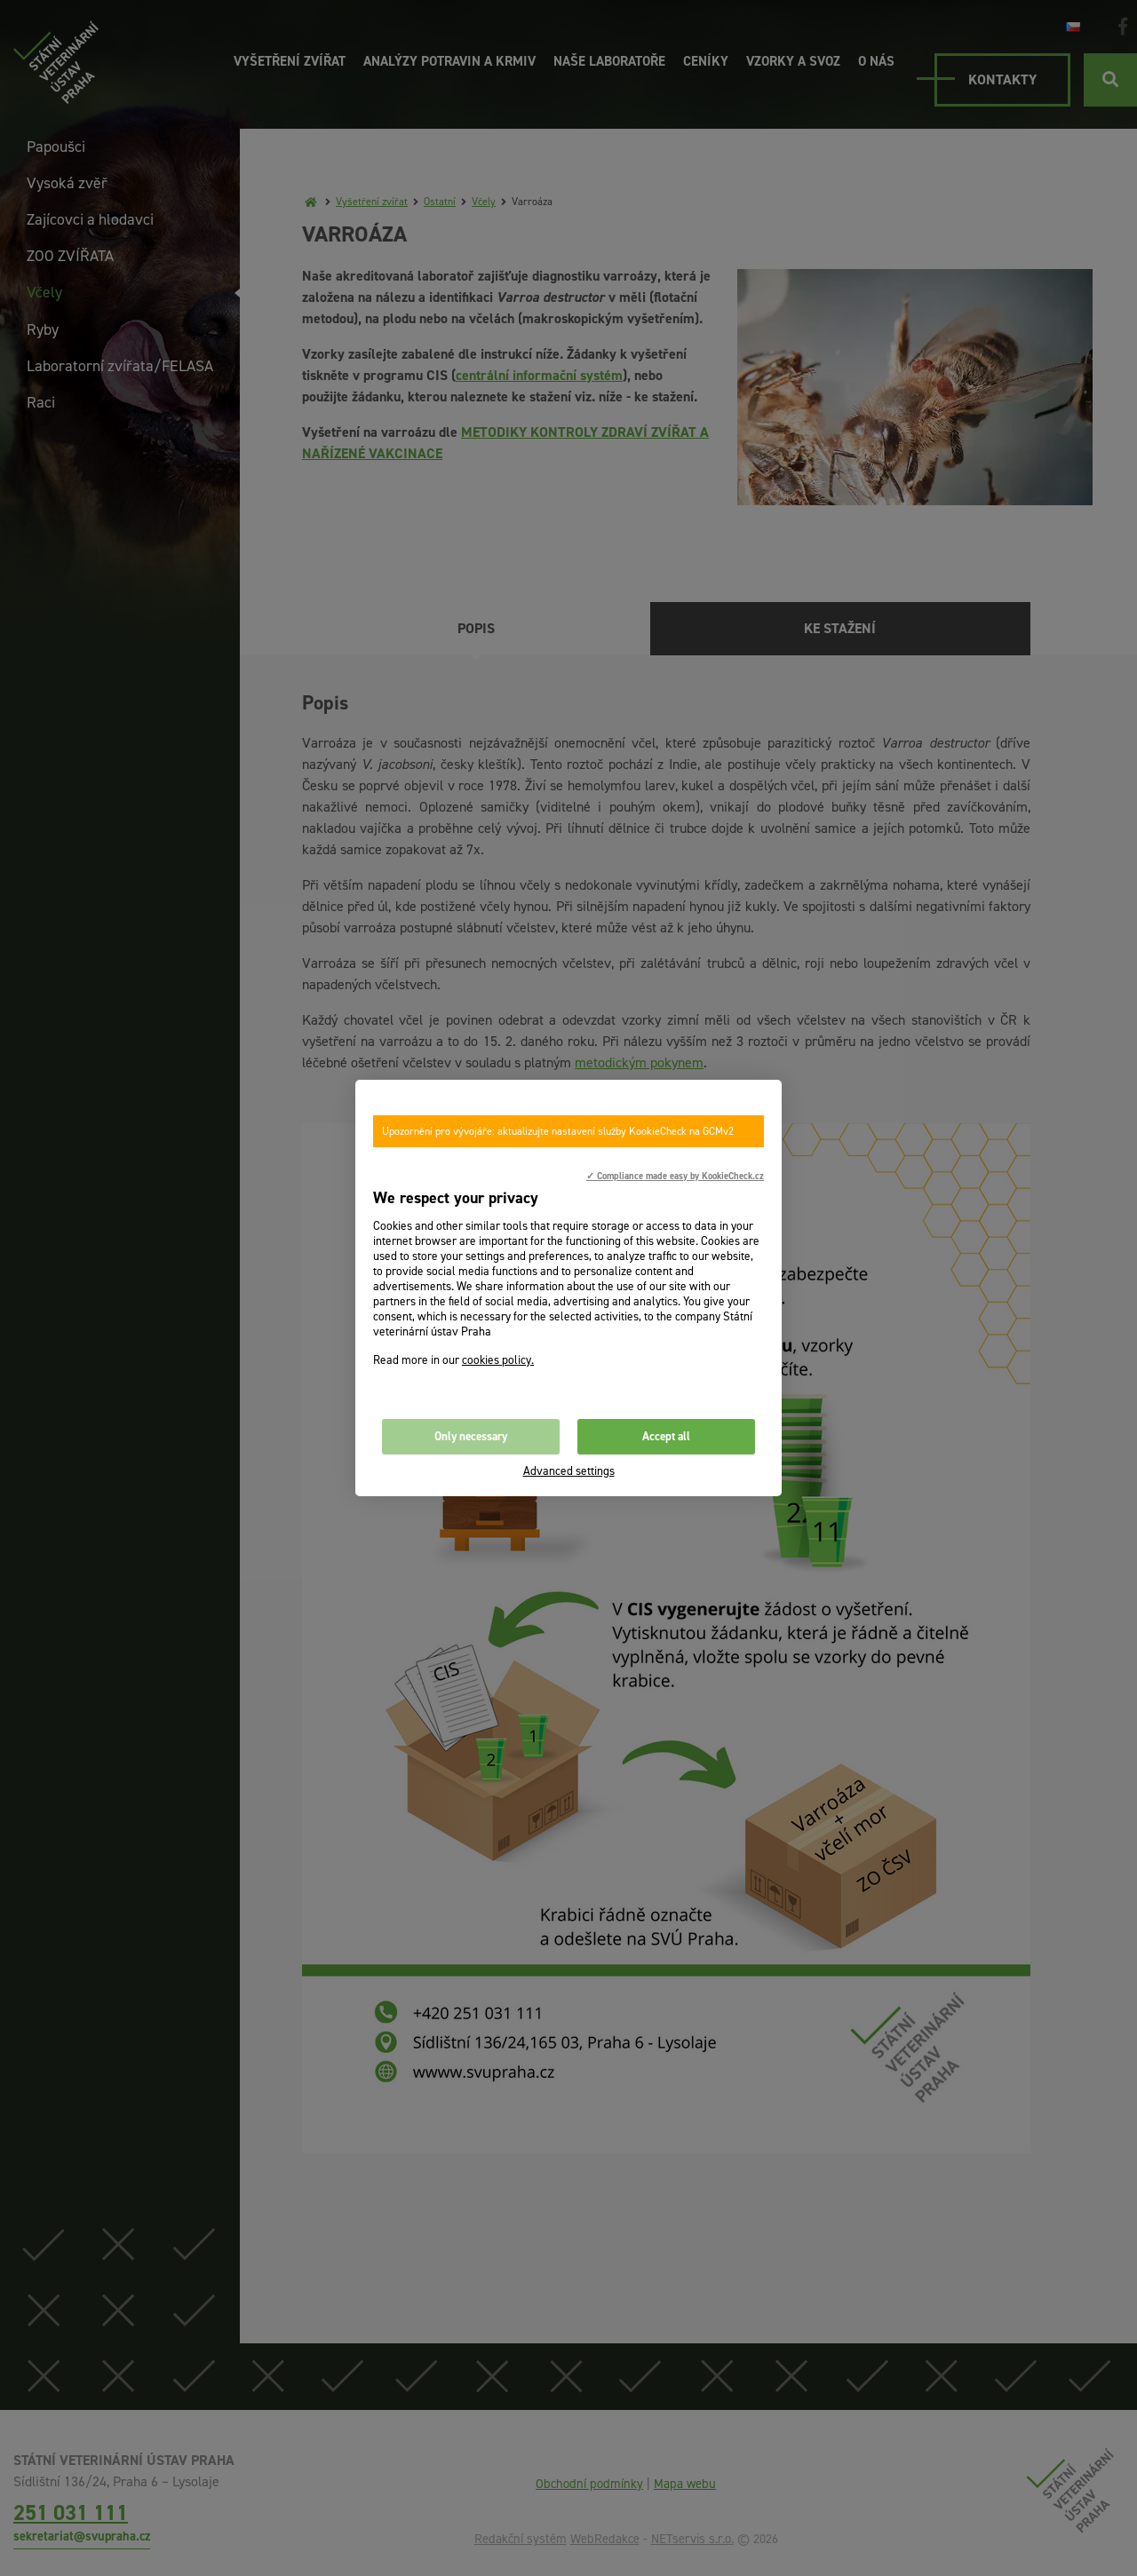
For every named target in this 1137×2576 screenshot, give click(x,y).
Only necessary (470, 1436)
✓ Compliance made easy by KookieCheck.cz (675, 1175)
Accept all (666, 1436)
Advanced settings (569, 1470)
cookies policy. (498, 1359)
